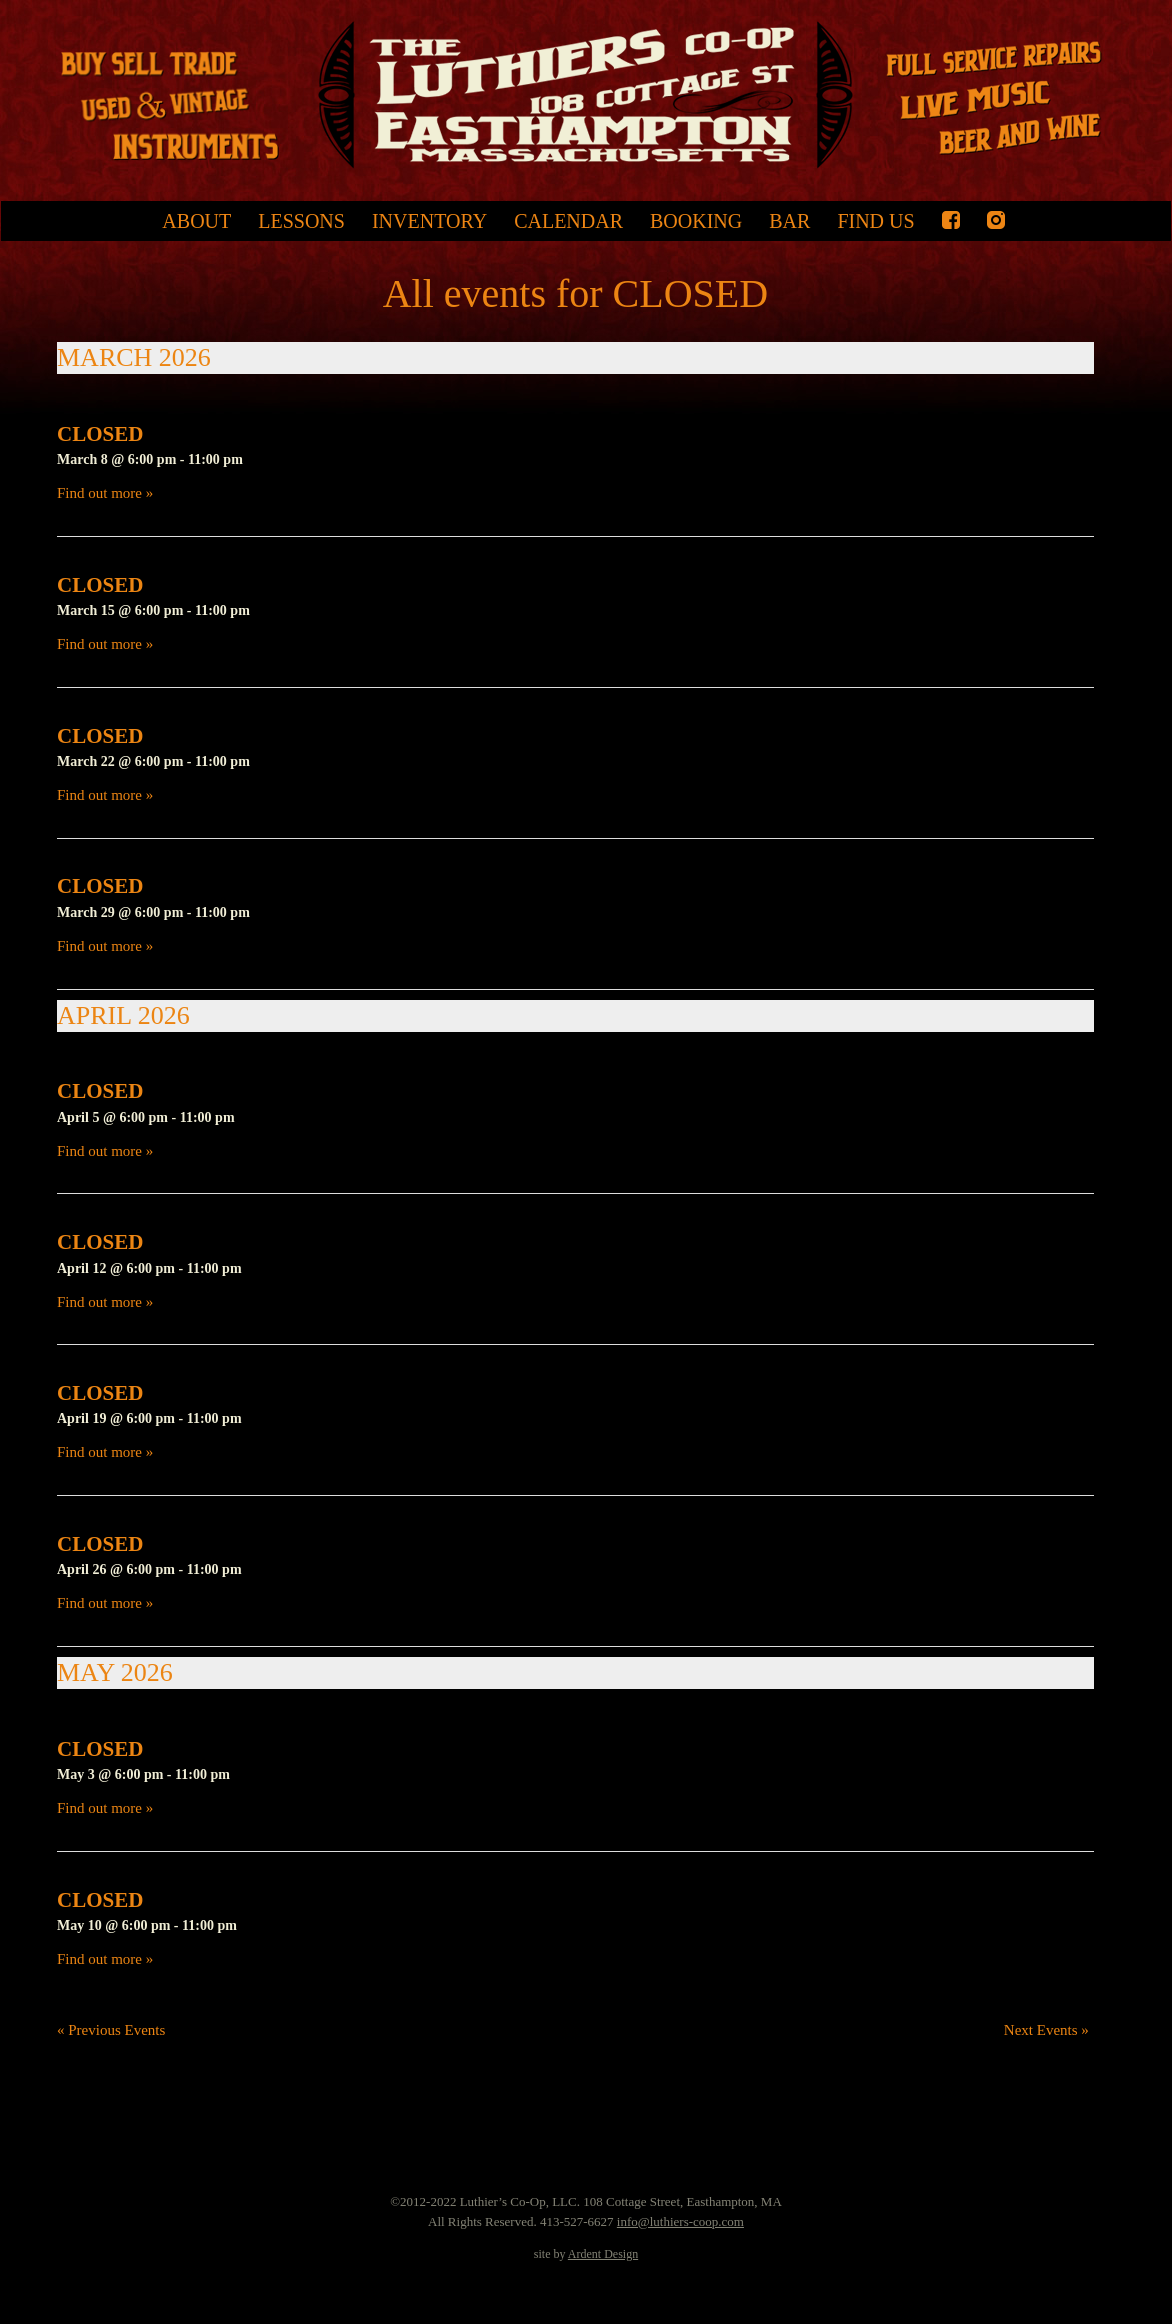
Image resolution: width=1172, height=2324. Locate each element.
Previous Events (111, 2030)
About (196, 221)
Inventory (429, 221)
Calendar (568, 221)
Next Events (1046, 2030)
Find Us (875, 221)
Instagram (996, 220)
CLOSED (100, 434)
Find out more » (105, 493)
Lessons (301, 221)
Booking (696, 221)
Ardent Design (603, 2254)
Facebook (951, 220)
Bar (789, 221)
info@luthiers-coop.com (680, 2221)
